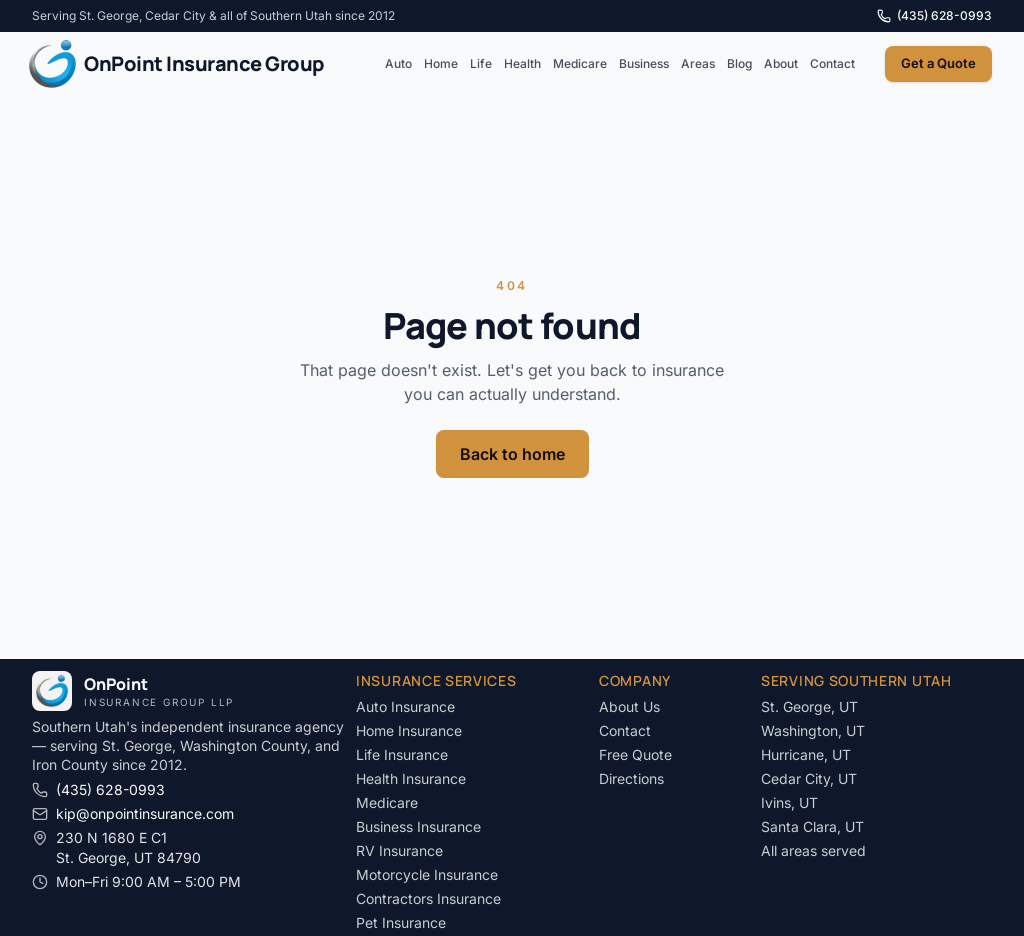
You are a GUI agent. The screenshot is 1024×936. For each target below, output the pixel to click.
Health (522, 63)
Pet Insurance (401, 922)
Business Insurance (418, 826)
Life (481, 63)
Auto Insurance (405, 706)
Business (644, 63)
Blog (739, 63)
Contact (832, 63)
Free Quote (635, 754)
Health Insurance (411, 778)
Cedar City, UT (809, 778)
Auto (398, 63)
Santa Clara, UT (812, 826)
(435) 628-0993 (934, 15)
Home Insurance (409, 730)
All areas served (813, 850)
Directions (631, 778)
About (781, 63)
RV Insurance (399, 850)
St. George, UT (809, 706)
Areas (698, 63)
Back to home (512, 454)
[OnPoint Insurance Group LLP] (176, 64)
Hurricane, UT (806, 754)
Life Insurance (402, 754)
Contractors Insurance (428, 898)
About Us (629, 706)
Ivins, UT (789, 802)
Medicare (580, 63)
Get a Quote (938, 63)
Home (441, 63)
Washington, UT (813, 730)
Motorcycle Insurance (427, 874)
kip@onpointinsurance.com (133, 813)
